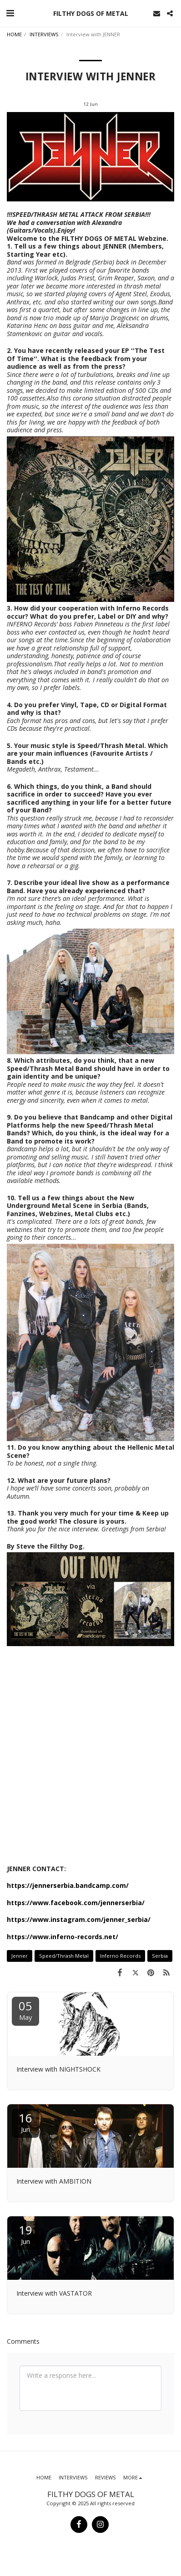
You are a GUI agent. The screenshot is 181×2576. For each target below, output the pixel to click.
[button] (10, 13)
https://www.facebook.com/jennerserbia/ (76, 1902)
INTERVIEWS (44, 34)
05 (25, 2010)
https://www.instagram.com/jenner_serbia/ (79, 1919)
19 (25, 2234)
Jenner (19, 1955)
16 (25, 2122)
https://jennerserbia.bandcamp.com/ (68, 1885)
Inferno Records (120, 1955)
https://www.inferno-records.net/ (62, 1936)
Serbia (160, 1955)
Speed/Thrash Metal (64, 1955)
